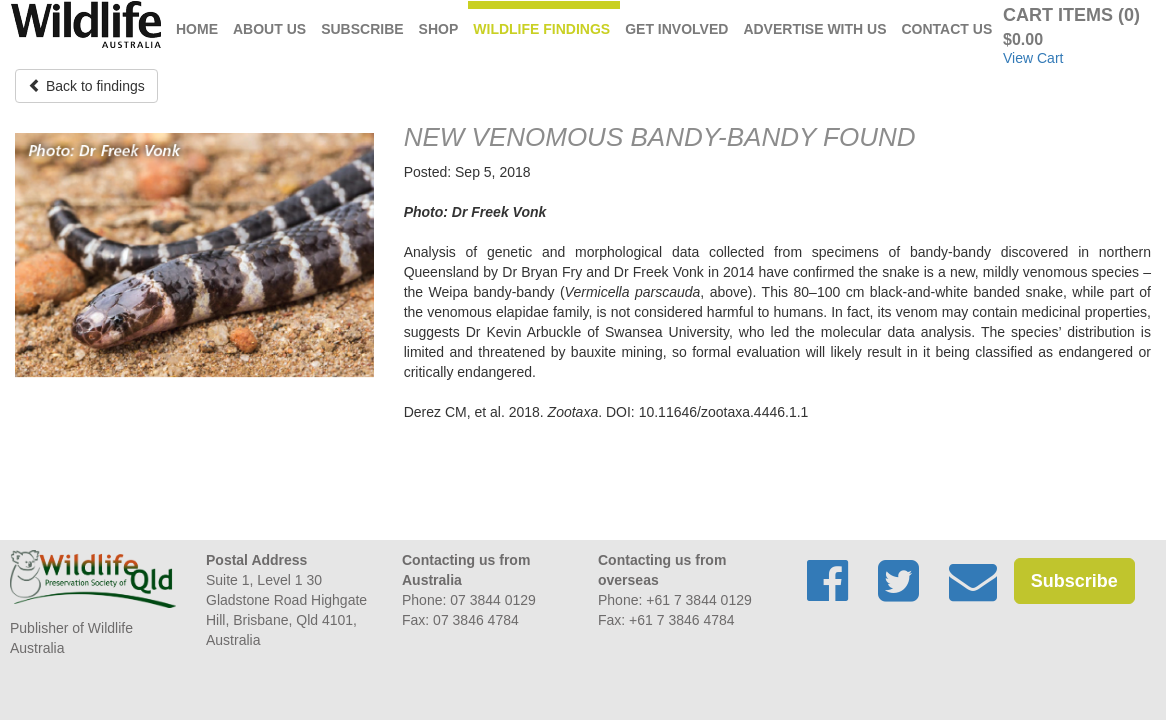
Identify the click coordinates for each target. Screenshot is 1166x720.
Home (197, 29)
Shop (439, 29)
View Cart (1033, 58)
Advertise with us (814, 29)
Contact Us (947, 29)
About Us (269, 29)
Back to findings (86, 86)
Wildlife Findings (541, 29)
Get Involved (676, 29)
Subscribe (362, 29)
